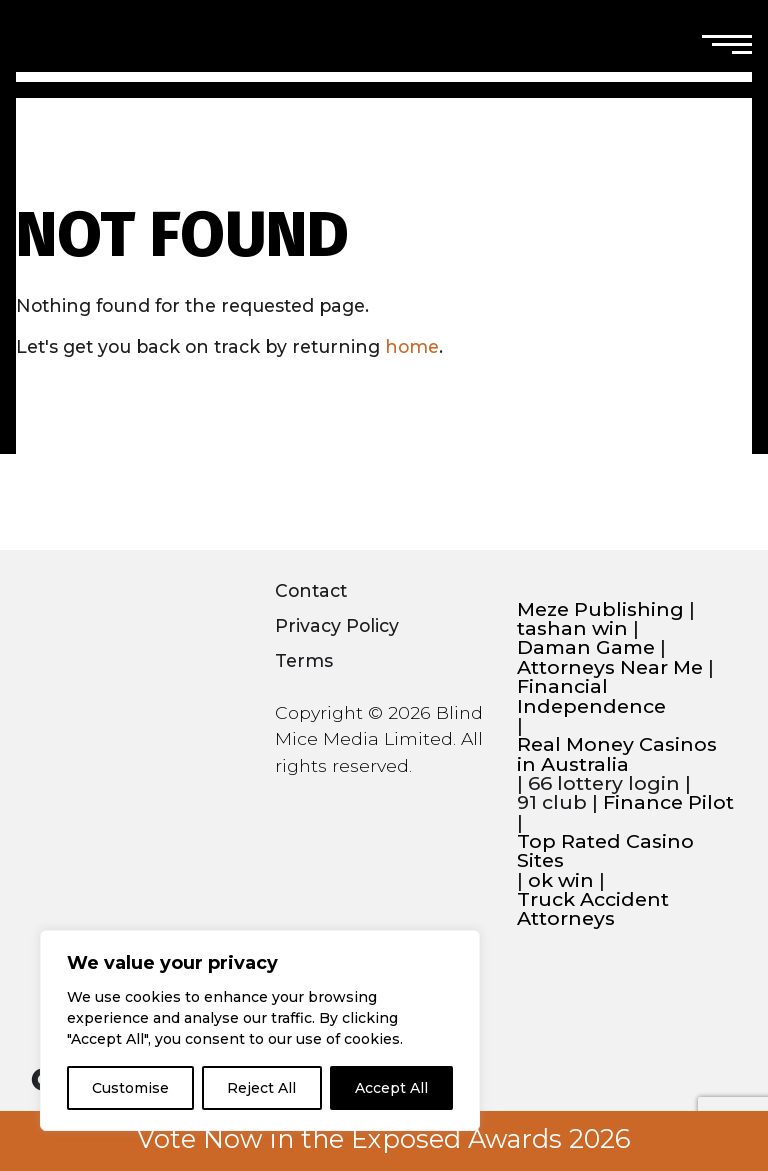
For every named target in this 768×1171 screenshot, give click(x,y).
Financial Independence (591, 696)
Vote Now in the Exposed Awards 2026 (384, 1139)
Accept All (391, 1088)
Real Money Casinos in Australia (617, 754)
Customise (130, 1088)
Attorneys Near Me (610, 667)
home (412, 346)
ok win (561, 880)
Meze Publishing (600, 609)
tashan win (572, 628)
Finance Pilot (668, 802)
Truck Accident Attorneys (593, 909)
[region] (260, 1030)
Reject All (261, 1088)
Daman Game (586, 647)
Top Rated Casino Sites (605, 851)
